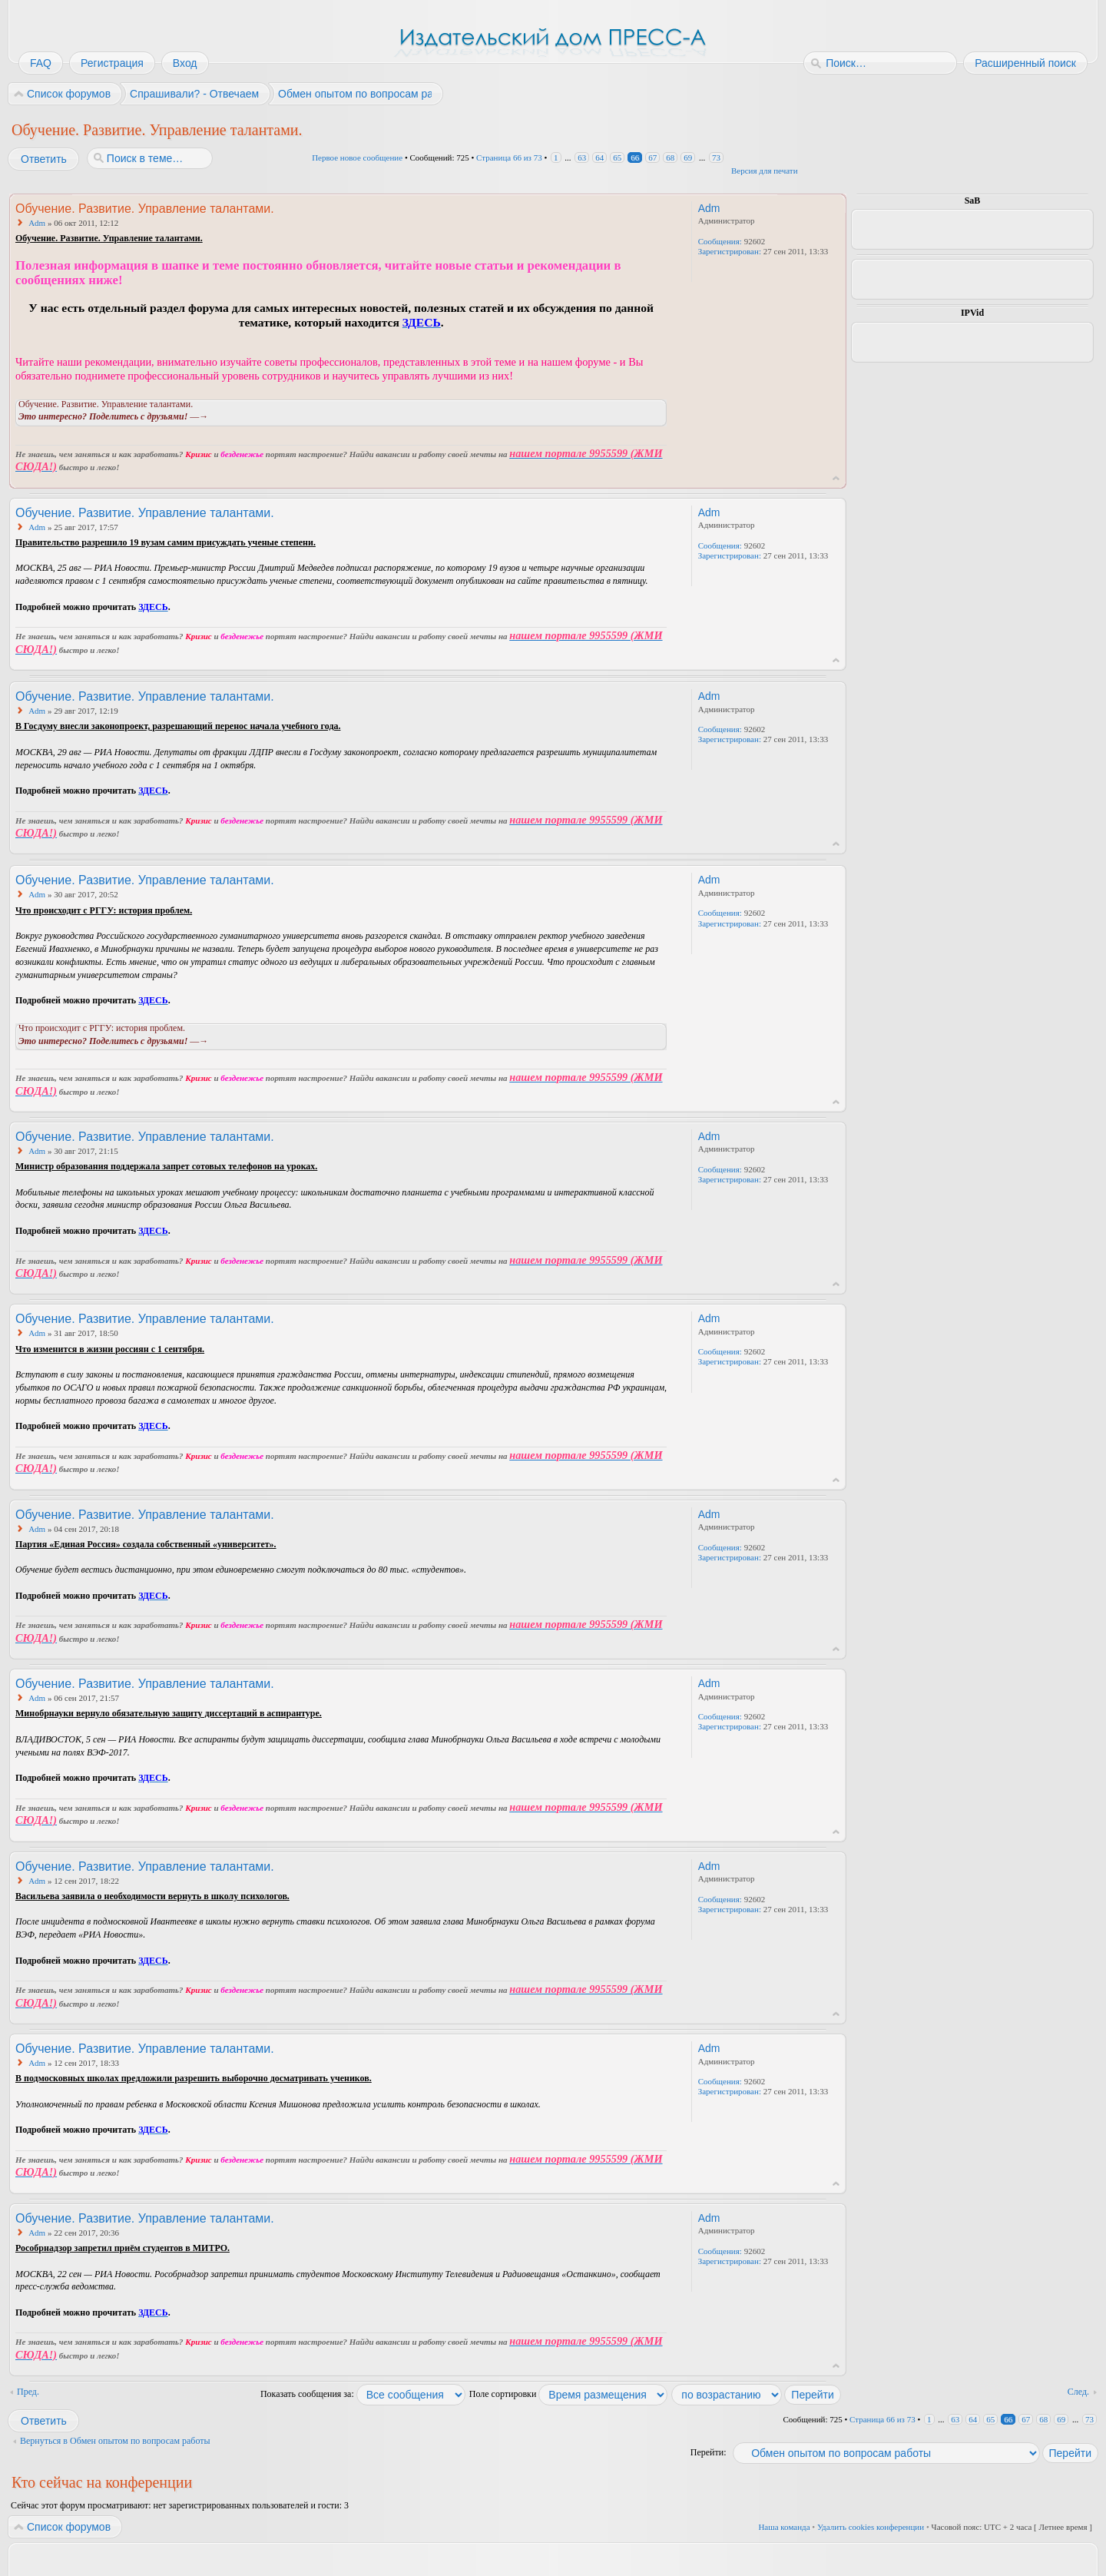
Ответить (43, 159)
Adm (36, 222)
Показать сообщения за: (362, 2394)
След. (1078, 2391)
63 (582, 157)
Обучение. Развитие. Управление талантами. (157, 129)
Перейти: (708, 2452)
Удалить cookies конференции (870, 2526)
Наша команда (784, 2526)
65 (617, 157)
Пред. (28, 2391)
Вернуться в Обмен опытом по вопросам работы (115, 2440)
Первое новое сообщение (357, 157)
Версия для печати (764, 170)
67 (652, 157)
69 (688, 157)
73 (716, 157)
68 (670, 157)
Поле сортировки (568, 2394)
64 (599, 157)
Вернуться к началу (836, 478)
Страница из (509, 157)
